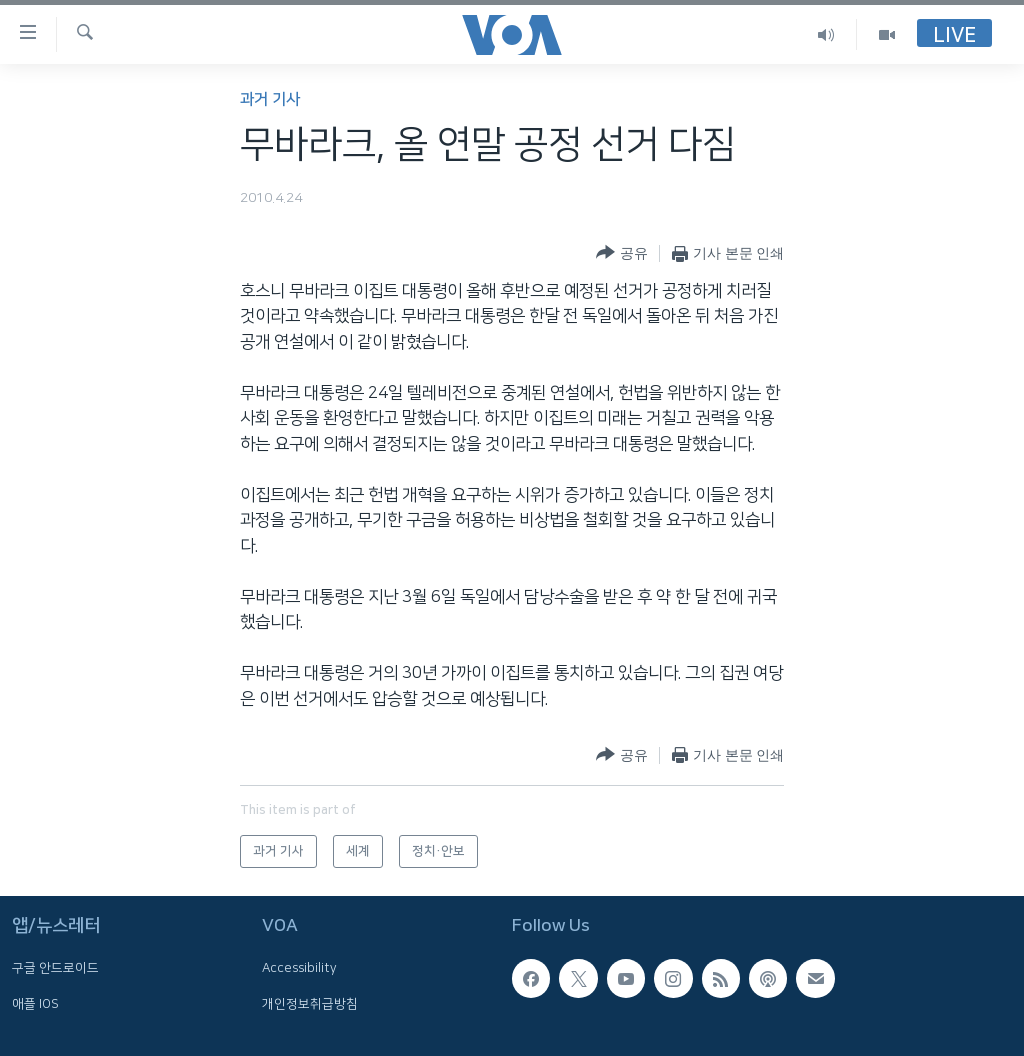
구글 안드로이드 (55, 969)
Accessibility (299, 969)
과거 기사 (270, 99)
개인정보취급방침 (310, 1004)
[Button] (621, 253)
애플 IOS (35, 1004)
